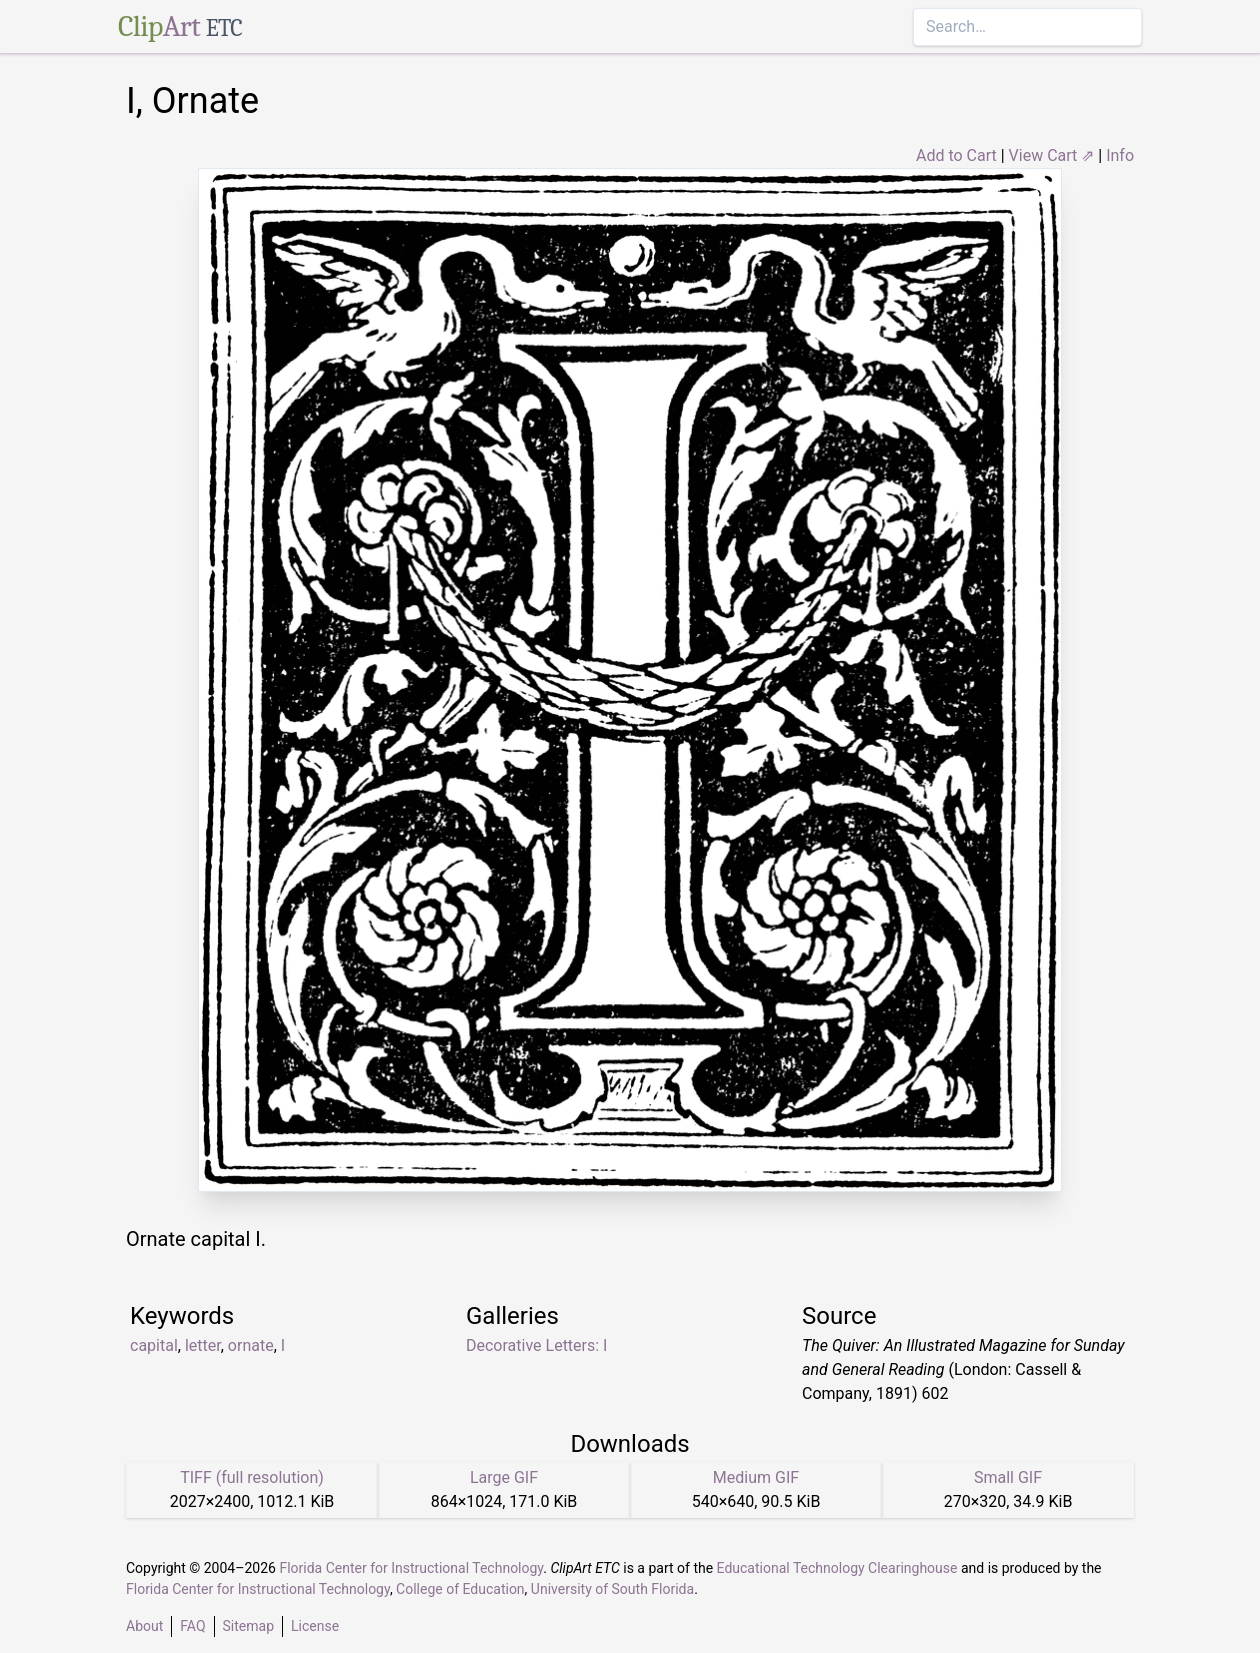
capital (154, 1345)
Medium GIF (756, 1477)
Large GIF (504, 1477)
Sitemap (248, 1626)
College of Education (460, 1589)
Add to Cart (956, 155)
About (144, 1626)
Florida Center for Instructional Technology (411, 1568)
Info (1120, 155)
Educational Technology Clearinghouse (837, 1568)
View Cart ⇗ (1052, 155)
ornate (251, 1345)
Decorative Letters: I (536, 1345)
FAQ (192, 1626)
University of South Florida (612, 1589)
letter (203, 1345)
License (315, 1626)
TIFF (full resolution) (252, 1477)
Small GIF (1008, 1477)
